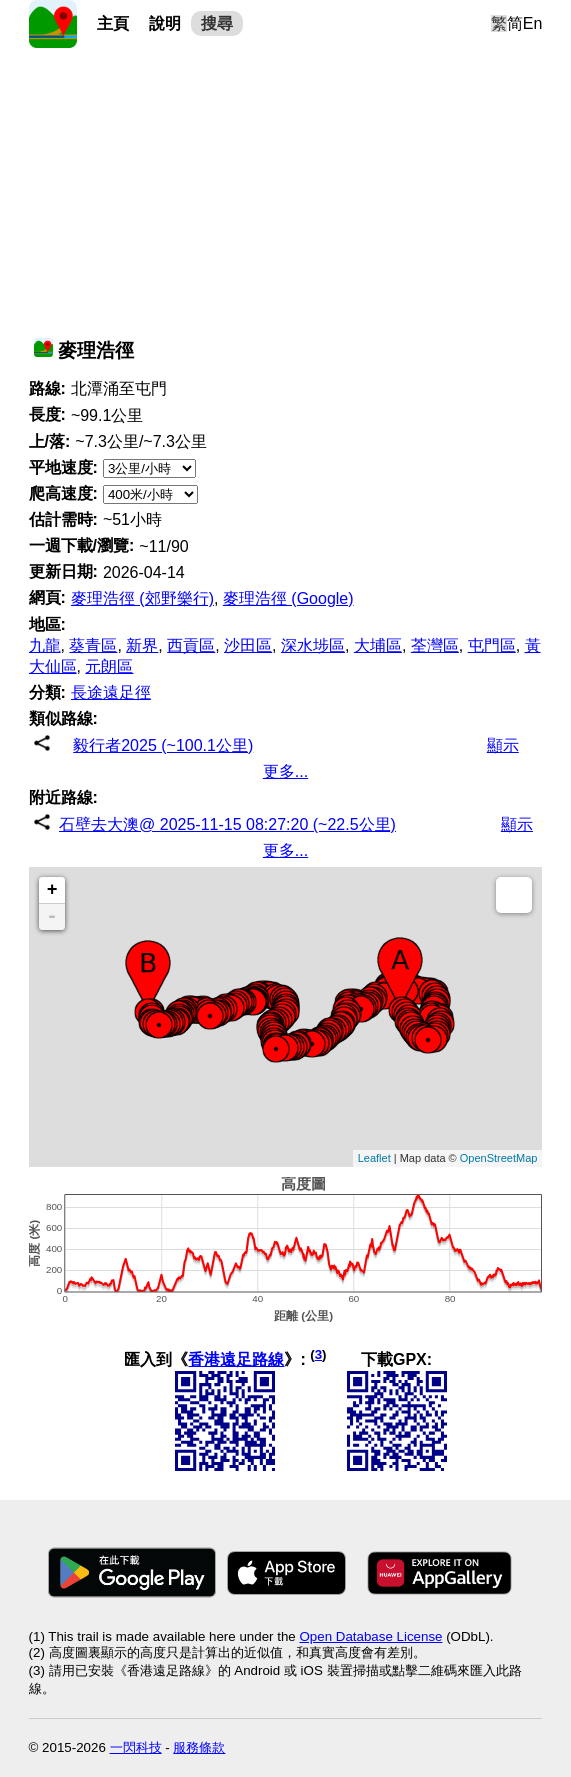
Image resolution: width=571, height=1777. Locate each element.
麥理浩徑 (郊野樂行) (142, 598)
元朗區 (109, 666)
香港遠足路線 (236, 1359)
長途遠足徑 (111, 692)
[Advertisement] (286, 188)
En (533, 23)
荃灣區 (435, 645)
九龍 (45, 645)
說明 (165, 23)
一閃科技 (136, 1747)
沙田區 (248, 645)
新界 (142, 645)
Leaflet (374, 1158)
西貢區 (191, 645)
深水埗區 (313, 645)
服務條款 (199, 1747)
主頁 (113, 23)
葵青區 (93, 645)
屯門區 (492, 645)
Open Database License (370, 1636)
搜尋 (217, 23)
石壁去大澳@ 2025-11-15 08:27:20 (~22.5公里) (227, 824)
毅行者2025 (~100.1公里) (163, 745)
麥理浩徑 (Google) (288, 598)
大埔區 (378, 645)
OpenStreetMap (499, 1158)
